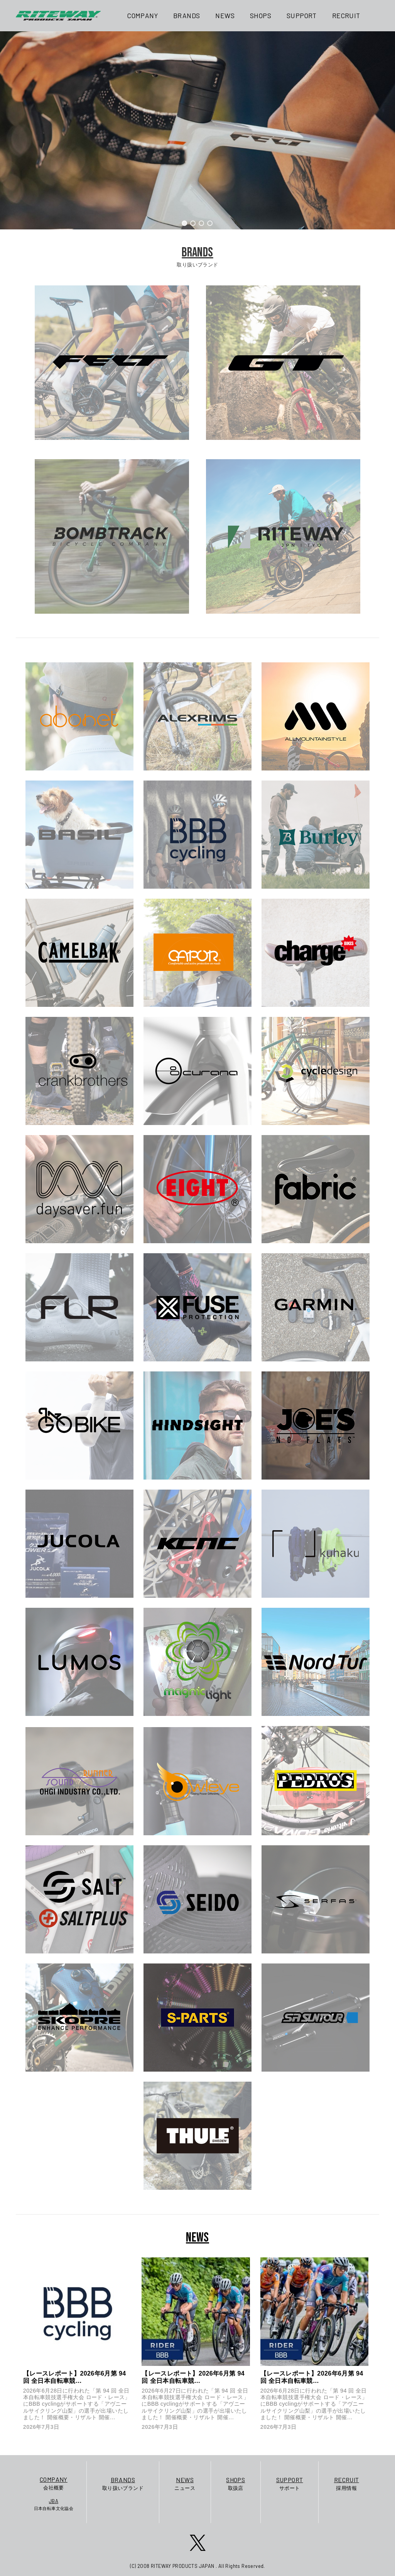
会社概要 (54, 2483)
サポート (289, 2483)
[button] (184, 223)
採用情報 (346, 2483)
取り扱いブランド (122, 2483)
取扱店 (235, 2483)
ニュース (184, 2483)
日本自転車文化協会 (54, 2504)
